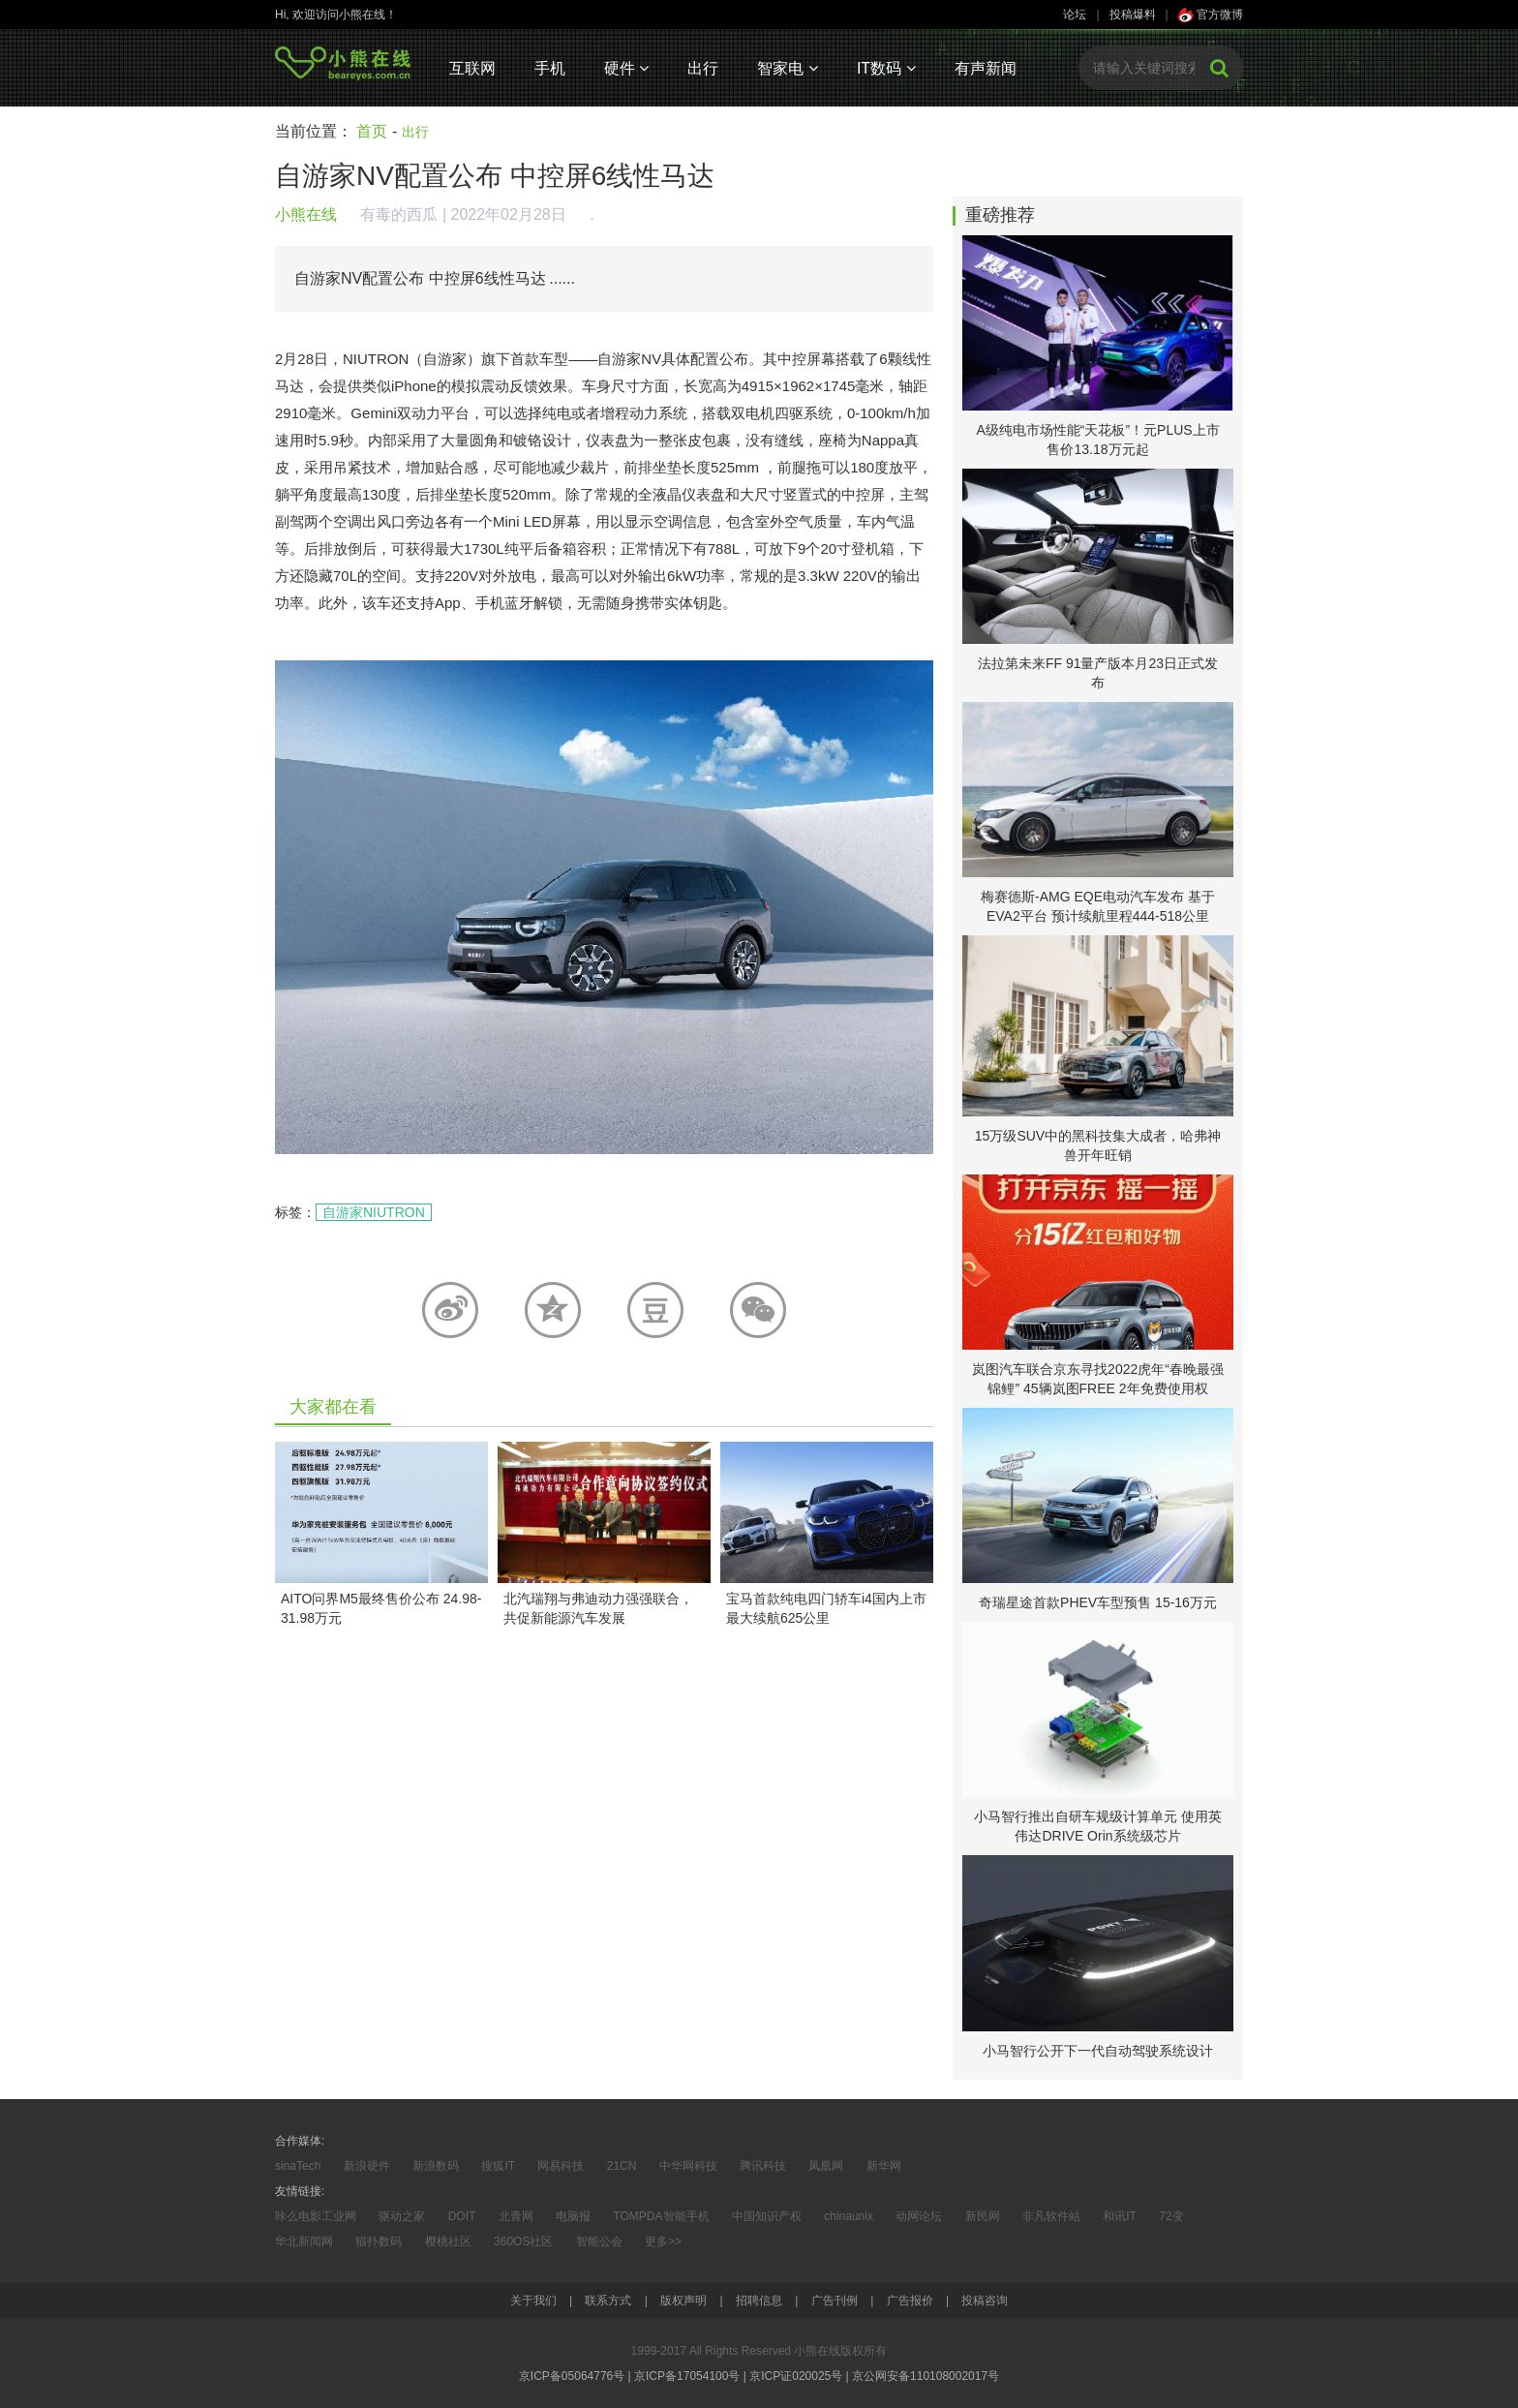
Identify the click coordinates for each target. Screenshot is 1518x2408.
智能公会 (599, 2241)
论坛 (1074, 14)
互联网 (472, 68)
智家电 (787, 68)
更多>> (663, 2241)
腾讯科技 (763, 2166)
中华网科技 (688, 2166)
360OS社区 (523, 2241)
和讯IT (1120, 2216)
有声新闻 (986, 68)
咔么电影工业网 (315, 2216)
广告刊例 (834, 2300)
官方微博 (1210, 14)
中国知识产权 (767, 2216)
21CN (622, 2166)
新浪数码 (435, 2166)
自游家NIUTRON (373, 1212)
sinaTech (297, 2166)
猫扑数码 (378, 2241)
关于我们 (533, 2300)
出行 (702, 68)
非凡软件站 (1051, 2216)
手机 (549, 68)
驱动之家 (402, 2216)
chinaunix (848, 2216)
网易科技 (560, 2166)
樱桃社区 (448, 2241)
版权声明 (683, 2300)
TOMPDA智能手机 (661, 2216)
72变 (1171, 2216)
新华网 (883, 2166)
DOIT (462, 2216)
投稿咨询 (984, 2300)
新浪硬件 (367, 2166)
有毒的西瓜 (399, 214)
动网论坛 (919, 2216)
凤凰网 (825, 2166)
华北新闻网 (304, 2241)
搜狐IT (498, 2166)
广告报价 (910, 2300)
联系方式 (608, 2300)
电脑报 (573, 2216)
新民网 (982, 2216)
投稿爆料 (1132, 14)
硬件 (626, 68)
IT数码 (886, 68)
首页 (371, 131)
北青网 (516, 2216)
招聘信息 (759, 2300)
